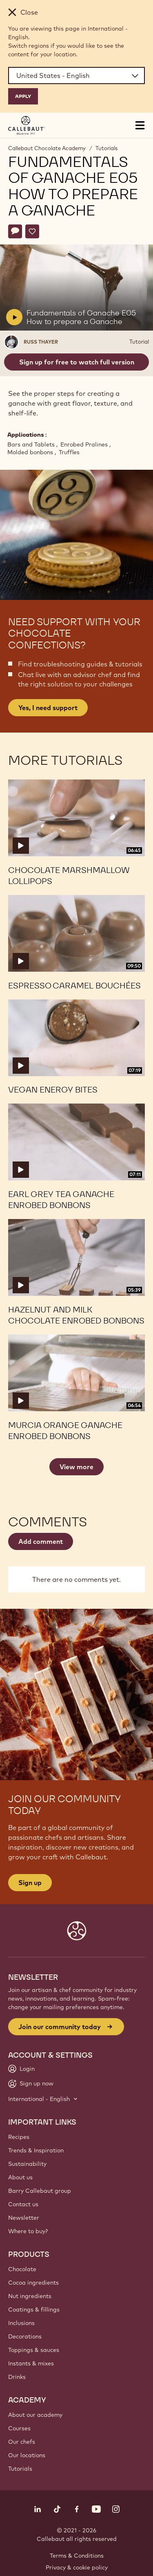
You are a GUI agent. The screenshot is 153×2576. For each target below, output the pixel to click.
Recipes (18, 2137)
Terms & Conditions (77, 2555)
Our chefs (21, 2441)
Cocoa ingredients (33, 2282)
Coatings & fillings (34, 2309)
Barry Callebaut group (39, 2190)
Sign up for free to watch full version (76, 362)
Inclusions (21, 2323)
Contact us (23, 2204)
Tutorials (106, 148)
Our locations (26, 2455)
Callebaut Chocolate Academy (47, 148)
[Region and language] (76, 75)
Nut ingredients (29, 2296)
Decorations (25, 2336)
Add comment (40, 1541)
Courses (19, 2428)
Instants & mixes (31, 2363)
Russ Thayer (41, 342)
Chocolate (22, 2269)
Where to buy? (28, 2231)
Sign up (30, 1883)
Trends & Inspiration (36, 2150)
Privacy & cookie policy (77, 2567)
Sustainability (27, 2163)
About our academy (35, 2414)
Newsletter (23, 2217)
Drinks (17, 2377)
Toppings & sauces (33, 2350)
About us (20, 2177)
